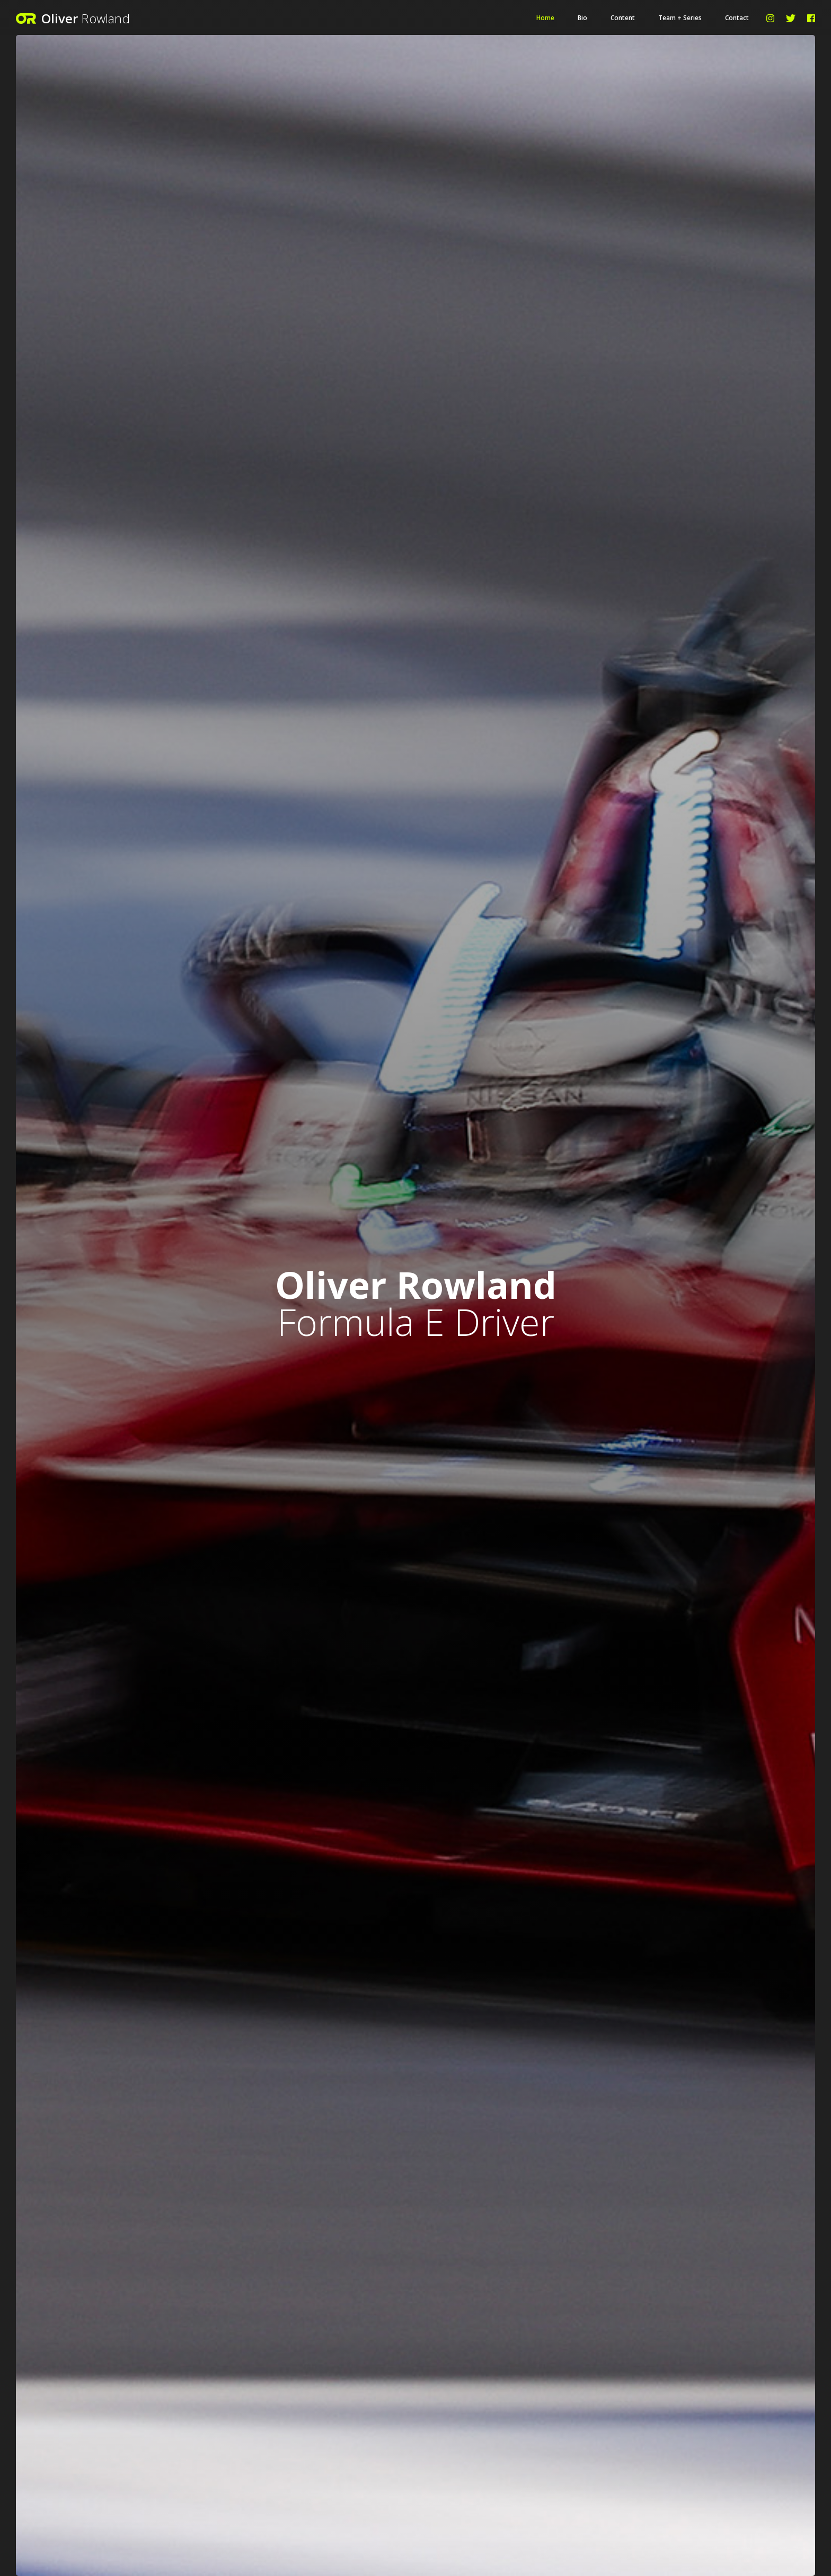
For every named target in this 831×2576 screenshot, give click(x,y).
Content (623, 17)
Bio (582, 17)
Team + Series (680, 17)
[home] (124, 18)
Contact (737, 17)
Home (545, 17)
